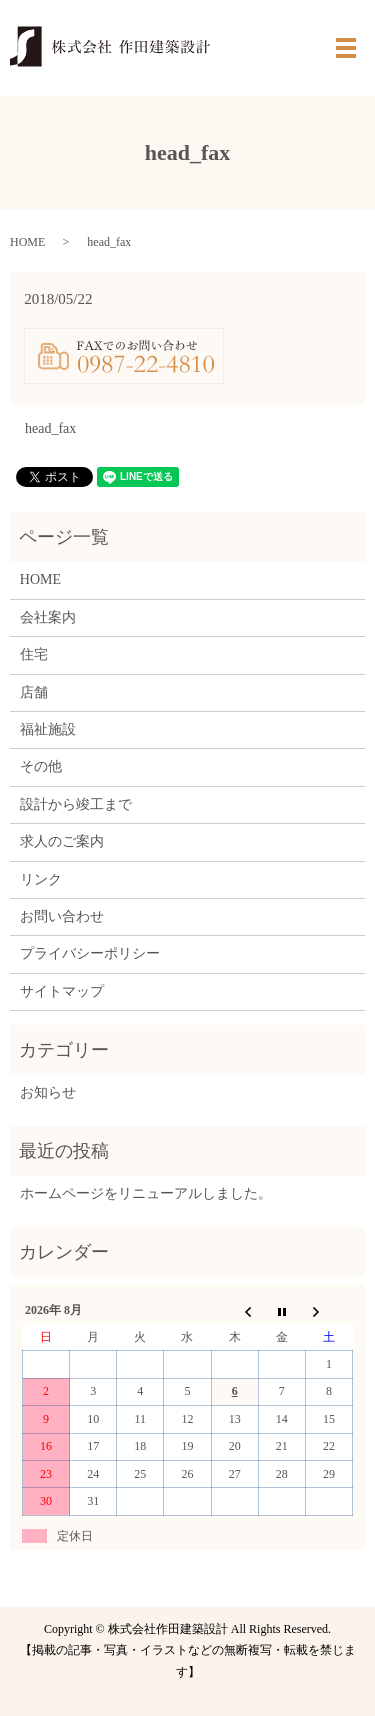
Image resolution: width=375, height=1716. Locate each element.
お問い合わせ (62, 916)
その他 (41, 766)
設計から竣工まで (76, 804)
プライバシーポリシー (90, 953)
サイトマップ (62, 991)
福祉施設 (48, 729)
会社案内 (48, 617)
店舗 (34, 692)
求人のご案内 (62, 841)
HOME (27, 242)
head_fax (50, 428)
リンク (41, 879)
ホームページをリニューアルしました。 (146, 1193)
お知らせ (48, 1092)
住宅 (34, 654)
